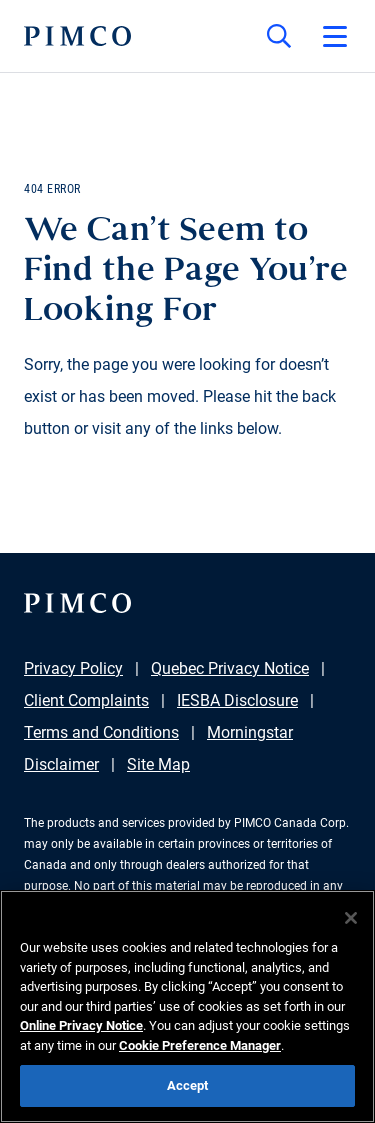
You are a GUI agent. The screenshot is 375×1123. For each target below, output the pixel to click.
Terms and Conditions (101, 732)
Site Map (158, 764)
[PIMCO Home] (77, 36)
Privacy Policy (73, 668)
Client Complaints (86, 700)
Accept (188, 1085)
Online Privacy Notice (81, 1025)
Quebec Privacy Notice (230, 668)
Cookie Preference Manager (200, 1045)
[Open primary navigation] (335, 36)
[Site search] (279, 36)
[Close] (351, 918)
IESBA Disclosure (237, 700)
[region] (187, 1006)
